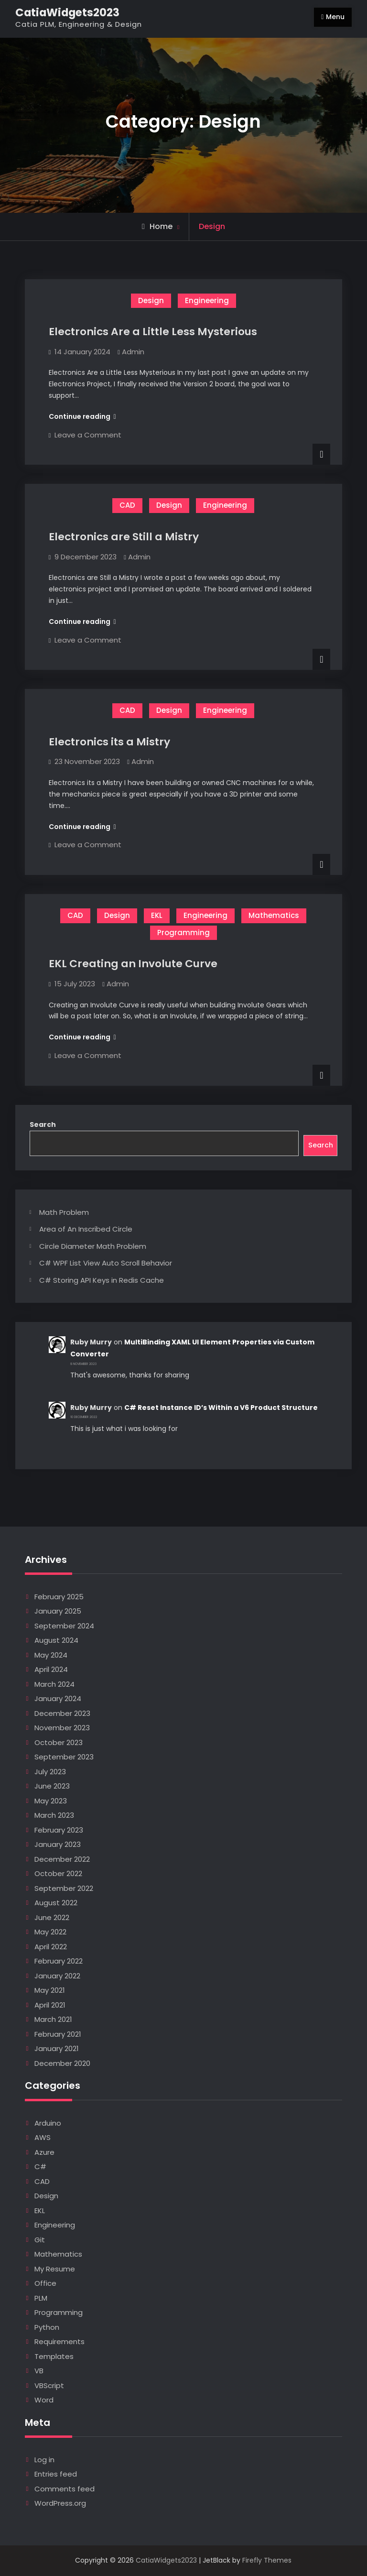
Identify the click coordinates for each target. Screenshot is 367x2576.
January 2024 (57, 1698)
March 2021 (53, 2019)
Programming (183, 933)
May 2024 (50, 1655)
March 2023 (54, 1815)
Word (44, 2400)
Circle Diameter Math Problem (92, 1246)
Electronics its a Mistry (109, 741)
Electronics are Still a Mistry (124, 536)
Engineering (207, 300)
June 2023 (52, 1786)
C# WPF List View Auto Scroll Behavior (105, 1263)
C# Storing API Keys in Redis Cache (101, 1280)
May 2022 (50, 1932)
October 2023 (58, 1742)
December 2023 (62, 1713)
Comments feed (64, 2489)
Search (43, 1124)
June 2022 (51, 1917)
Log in (44, 2460)
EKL (156, 915)
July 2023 (50, 1772)
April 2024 (51, 1669)
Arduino (47, 2123)
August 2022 (55, 1903)
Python (46, 2327)
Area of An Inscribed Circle (85, 1229)
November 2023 (62, 1728)
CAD (127, 505)
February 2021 (57, 2034)
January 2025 (57, 1611)
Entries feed (55, 2474)
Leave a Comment (87, 435)
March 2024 (54, 1684)
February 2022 (58, 1961)
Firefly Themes (266, 2560)
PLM (40, 2298)
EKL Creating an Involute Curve (133, 963)
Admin (133, 352)
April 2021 (49, 2005)
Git (39, 2240)
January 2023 (57, 1844)
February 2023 (58, 1830)
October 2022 (58, 1873)
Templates (54, 2356)
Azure (44, 2152)
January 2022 (57, 1976)
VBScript (49, 2385)
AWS (42, 2137)
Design (151, 300)
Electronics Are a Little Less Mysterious (153, 331)
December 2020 (62, 2063)
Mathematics (273, 915)
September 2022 (63, 1888)
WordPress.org (60, 2503)
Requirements (59, 2341)
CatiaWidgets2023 (67, 12)
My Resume (54, 2269)
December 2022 (62, 1859)
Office (45, 2283)
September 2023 (64, 1757)
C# (40, 2166)
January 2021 (56, 2048)
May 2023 (50, 1801)
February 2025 (59, 1597)
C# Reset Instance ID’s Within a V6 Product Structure (221, 1407)
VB (38, 2371)
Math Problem (64, 1212)
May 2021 (49, 1990)
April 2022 (50, 1947)
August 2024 (56, 1640)
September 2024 (64, 1626)
